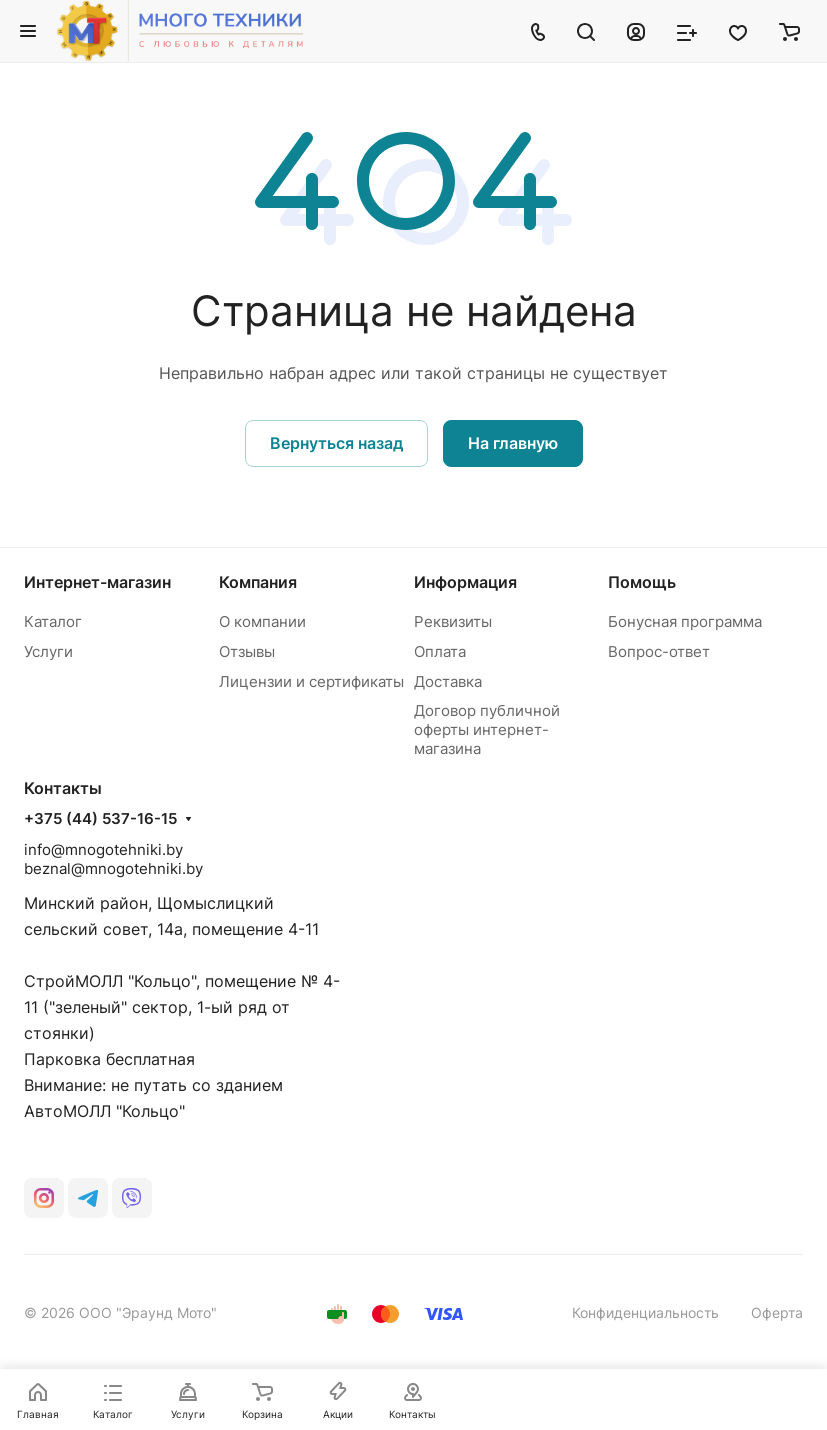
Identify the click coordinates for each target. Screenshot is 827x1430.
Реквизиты (453, 621)
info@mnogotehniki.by (103, 849)
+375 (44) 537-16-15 (100, 819)
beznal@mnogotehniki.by (113, 868)
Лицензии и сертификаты (311, 681)
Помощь (642, 582)
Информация (465, 582)
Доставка (448, 681)
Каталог (53, 621)
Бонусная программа (685, 621)
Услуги (48, 651)
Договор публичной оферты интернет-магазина (487, 729)
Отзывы (247, 651)
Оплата (440, 651)
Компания (258, 582)
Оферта (777, 1312)
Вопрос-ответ (659, 651)
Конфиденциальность (645, 1312)
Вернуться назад (336, 443)
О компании (262, 621)
